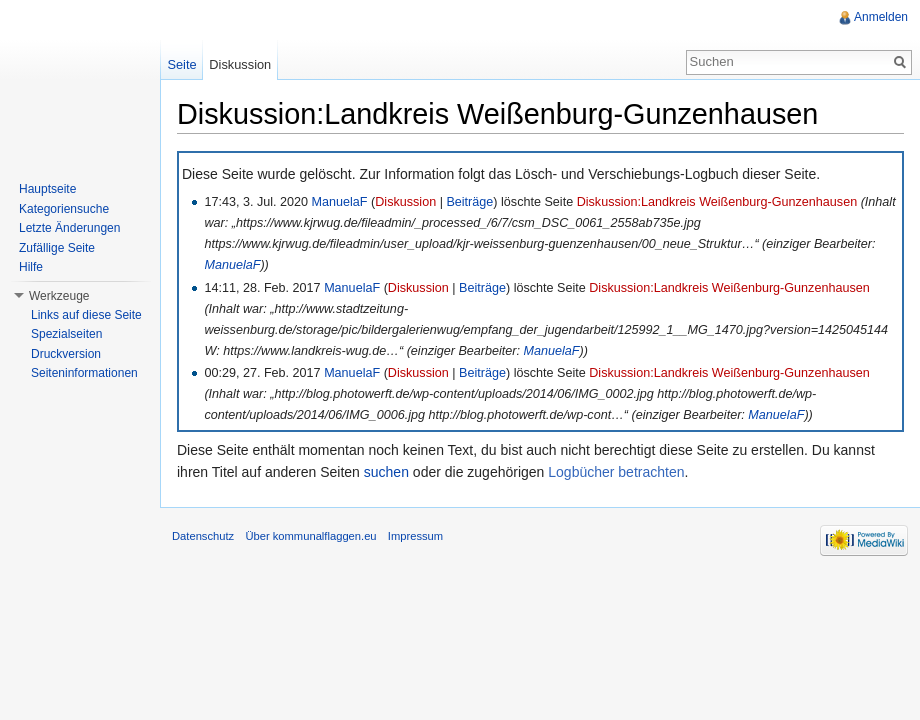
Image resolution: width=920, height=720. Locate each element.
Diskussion (405, 202)
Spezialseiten (66, 334)
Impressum (415, 536)
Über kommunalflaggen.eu (310, 536)
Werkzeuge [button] (59, 296)
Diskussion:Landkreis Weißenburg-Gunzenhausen (717, 202)
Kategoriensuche (64, 209)
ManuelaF (340, 202)
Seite (181, 64)
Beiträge (469, 202)
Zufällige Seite (57, 248)
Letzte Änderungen (69, 228)
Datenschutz (203, 536)
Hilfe (31, 267)
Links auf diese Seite (86, 315)
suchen (386, 472)
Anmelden (881, 17)
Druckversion (66, 354)
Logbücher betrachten (616, 472)
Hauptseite (47, 189)
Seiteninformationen (84, 373)
